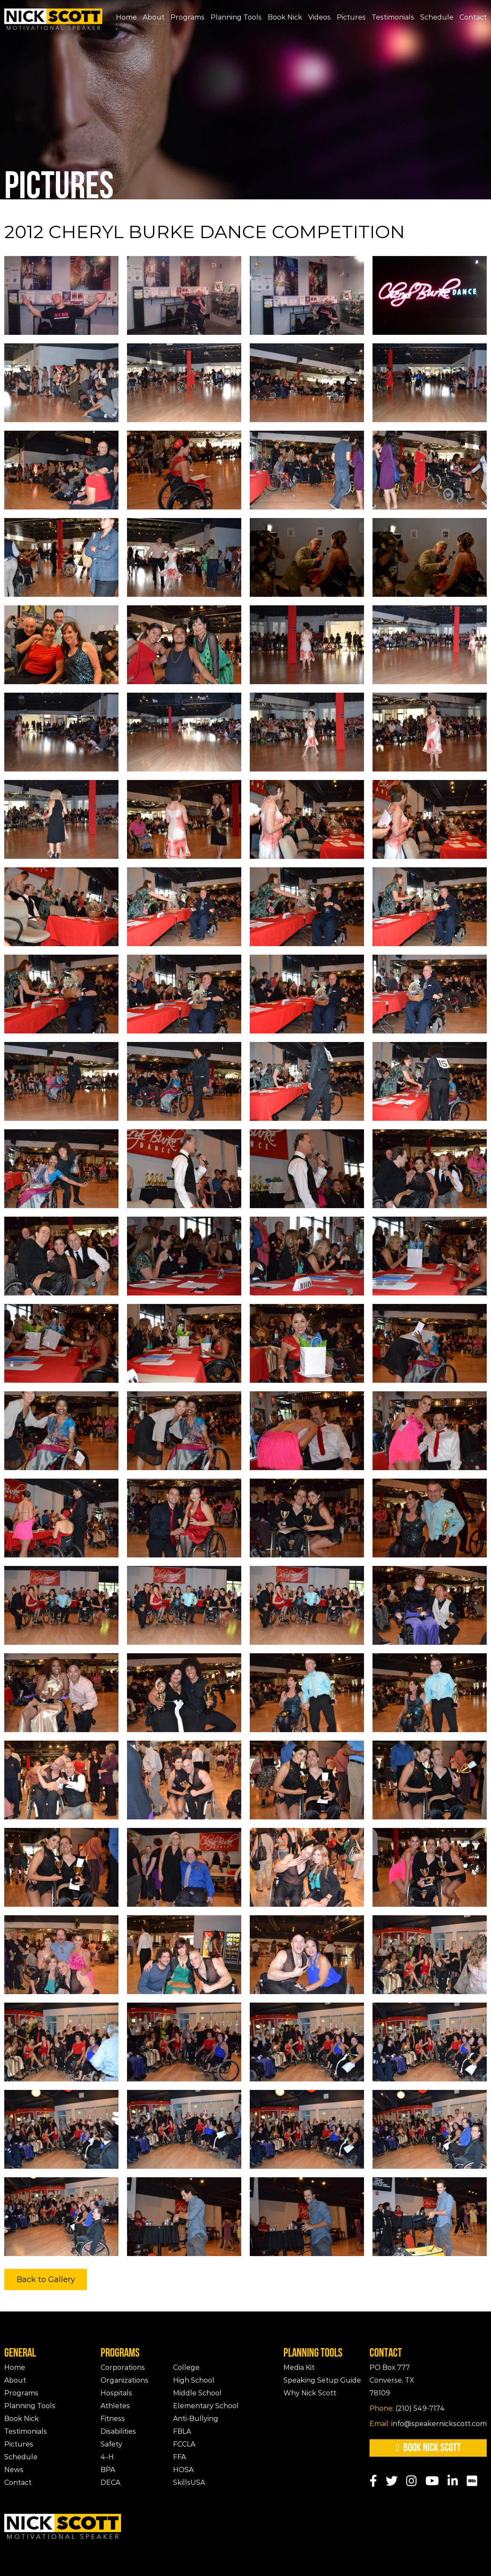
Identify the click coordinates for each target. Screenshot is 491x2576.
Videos (319, 17)
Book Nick (285, 17)
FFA (179, 2457)
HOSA (183, 2470)
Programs (187, 17)
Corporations (123, 2367)
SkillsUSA (189, 2482)
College (186, 2367)
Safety (111, 2444)
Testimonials (393, 17)
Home (126, 17)
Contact (473, 17)
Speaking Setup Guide (322, 2380)
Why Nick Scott (309, 2393)
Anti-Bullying (195, 2419)
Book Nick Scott (428, 2447)
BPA (108, 2470)
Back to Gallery (46, 2279)
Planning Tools (236, 17)
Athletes (115, 2406)
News (13, 2470)
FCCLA (184, 2444)
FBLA (182, 2431)
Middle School (197, 2393)
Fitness (113, 2419)
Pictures (351, 17)
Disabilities (118, 2431)
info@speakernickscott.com (428, 2424)
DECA (110, 2482)
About (154, 17)
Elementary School (206, 2406)
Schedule (436, 17)
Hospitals (116, 2393)
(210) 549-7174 (407, 2408)
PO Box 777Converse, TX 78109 (392, 2380)
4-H (107, 2457)
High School (193, 2380)
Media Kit (299, 2367)
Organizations (124, 2380)
